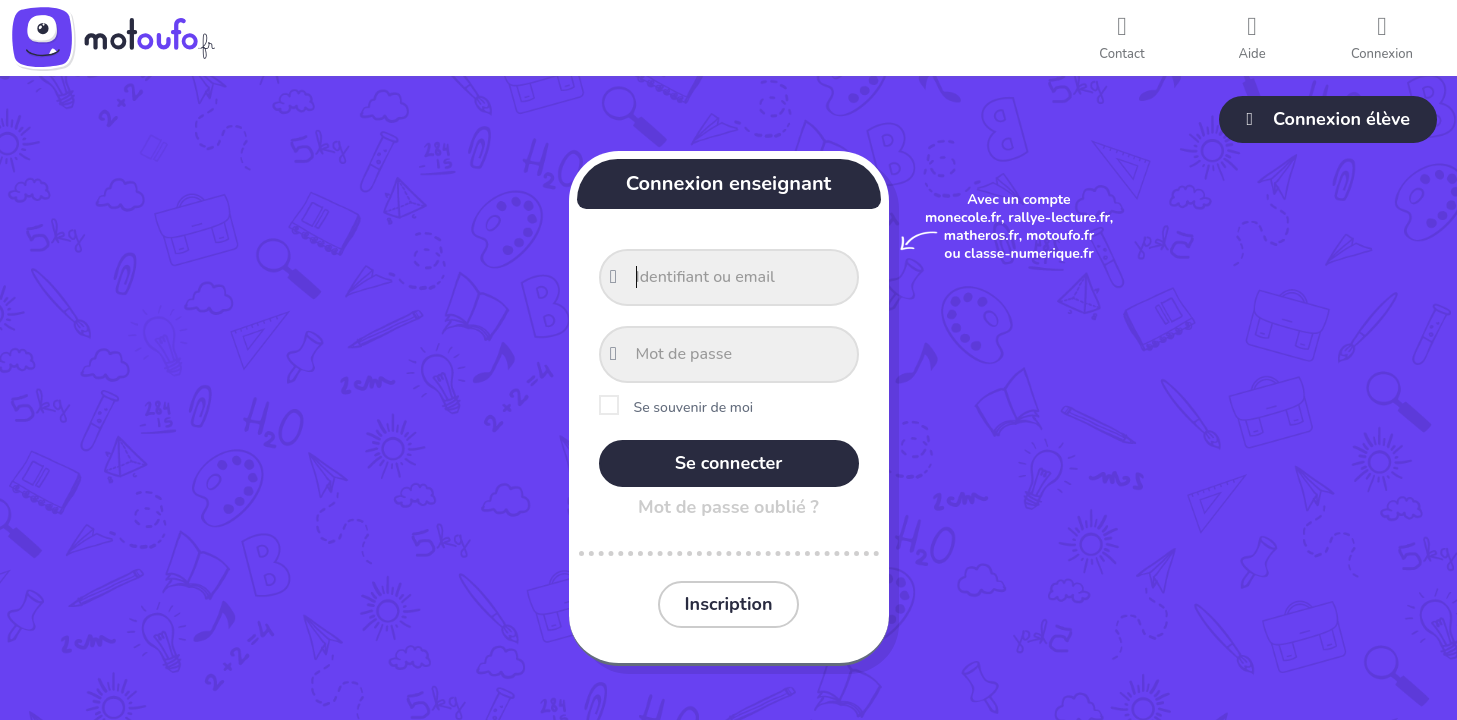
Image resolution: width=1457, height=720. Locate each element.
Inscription (729, 604)
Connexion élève (1328, 119)
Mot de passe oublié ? (728, 507)
